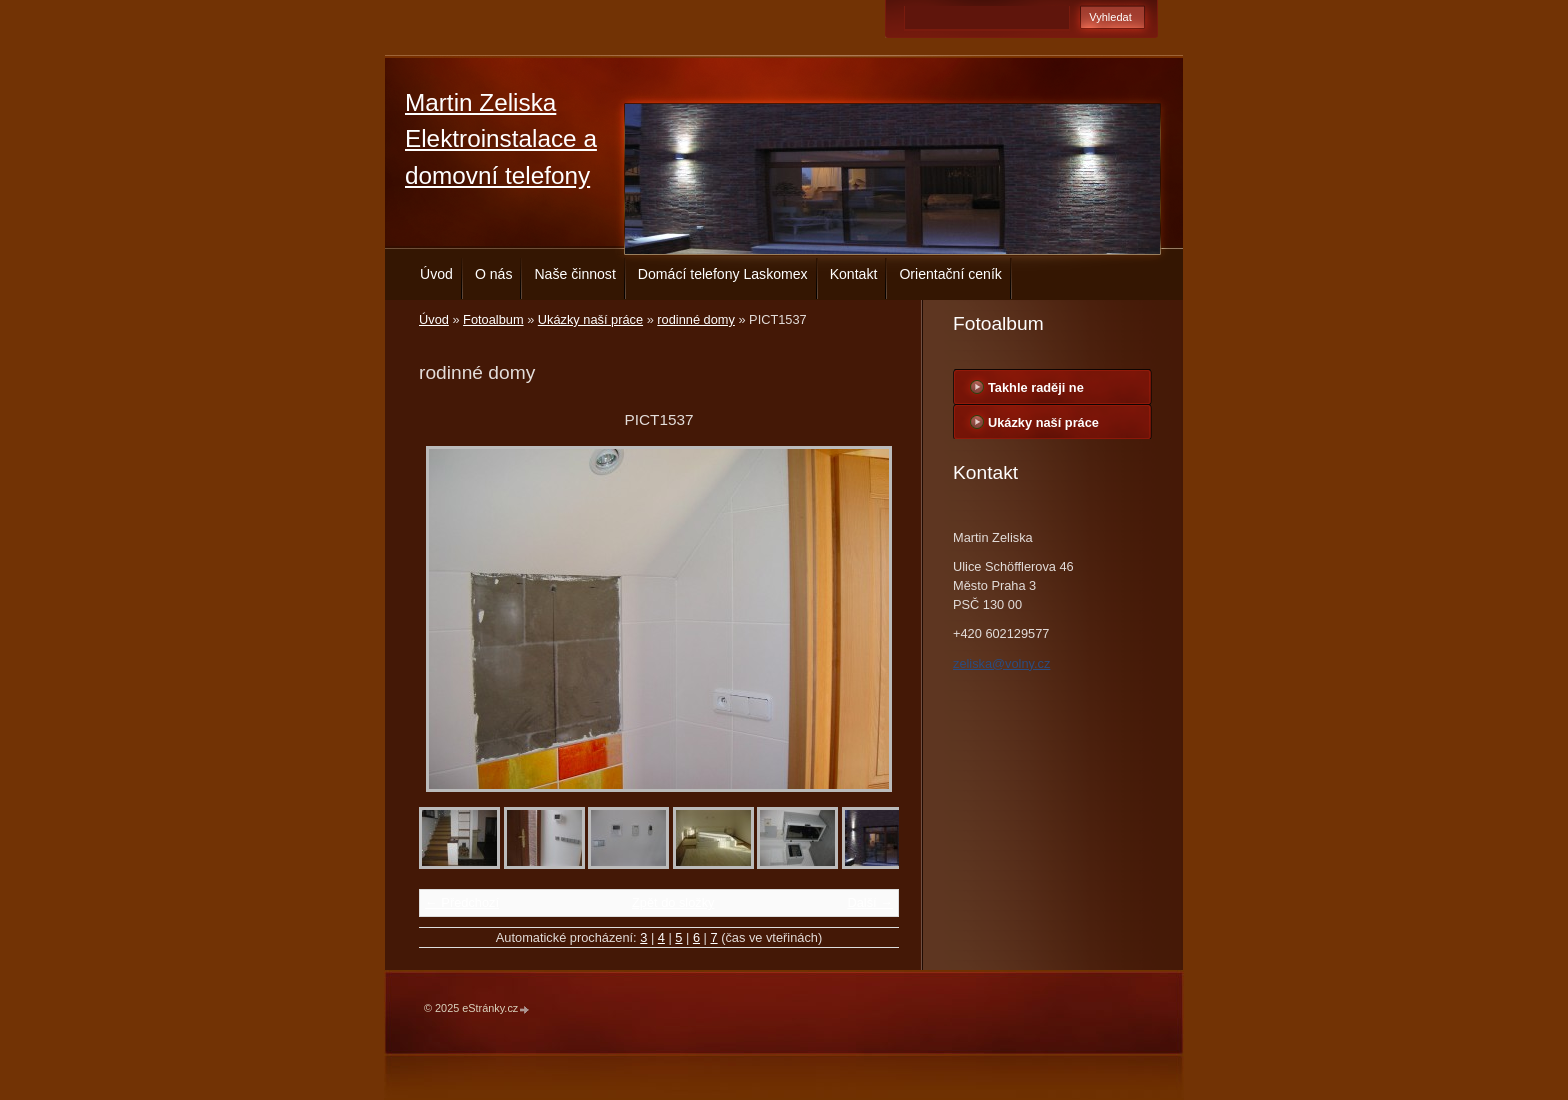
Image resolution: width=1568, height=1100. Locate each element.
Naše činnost (574, 274)
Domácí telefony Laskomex (723, 274)
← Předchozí (462, 902)
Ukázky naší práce (590, 319)
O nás (494, 274)
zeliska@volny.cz (1001, 663)
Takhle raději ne (1036, 387)
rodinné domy (696, 319)
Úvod (436, 274)
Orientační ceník (950, 274)
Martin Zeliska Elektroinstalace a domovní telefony (501, 139)
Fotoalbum (493, 319)
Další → (870, 902)
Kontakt (854, 274)
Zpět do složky (673, 902)
